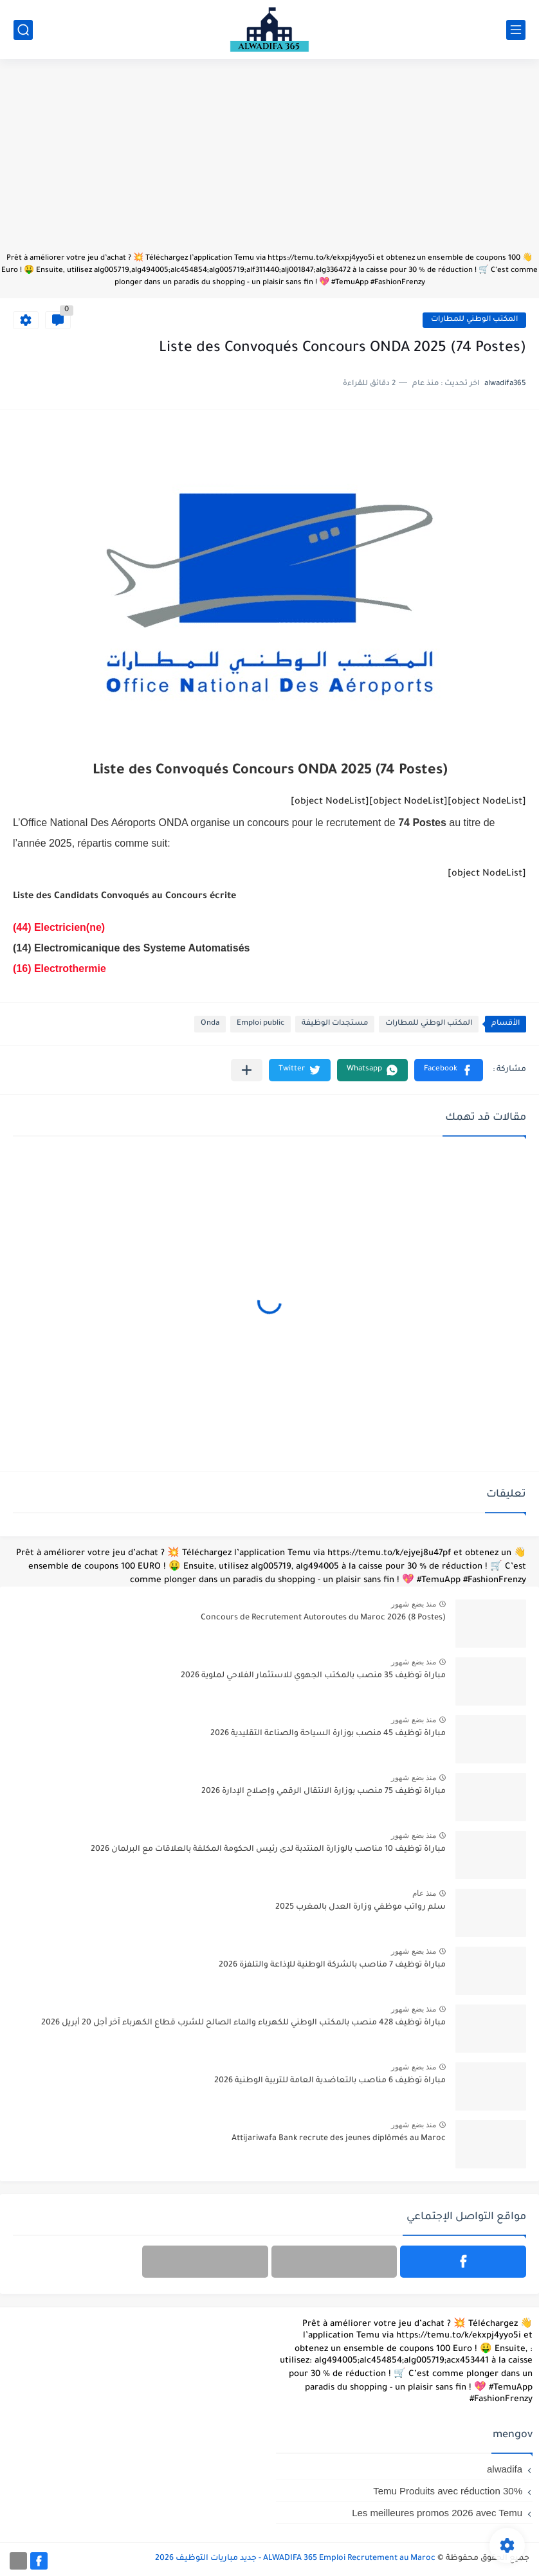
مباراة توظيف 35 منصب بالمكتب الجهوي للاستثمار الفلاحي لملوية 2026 (313, 1675)
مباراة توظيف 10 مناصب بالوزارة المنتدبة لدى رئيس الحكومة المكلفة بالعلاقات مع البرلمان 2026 (268, 1849)
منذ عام (424, 1893)
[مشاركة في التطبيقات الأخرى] (246, 1070)
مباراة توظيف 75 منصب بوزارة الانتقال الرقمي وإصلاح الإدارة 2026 (323, 1791)
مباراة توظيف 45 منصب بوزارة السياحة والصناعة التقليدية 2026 (328, 1733)
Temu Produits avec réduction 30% (447, 2490)
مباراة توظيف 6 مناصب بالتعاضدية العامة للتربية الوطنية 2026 (330, 2080)
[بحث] (23, 30)
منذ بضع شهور (413, 1603)
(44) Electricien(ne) (59, 927)
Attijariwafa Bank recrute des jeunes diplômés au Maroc (339, 2138)
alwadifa (504, 2468)
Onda (210, 1024)
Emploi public (260, 1024)
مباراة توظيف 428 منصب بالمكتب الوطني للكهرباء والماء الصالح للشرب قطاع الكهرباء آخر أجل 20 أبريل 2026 (243, 2023)
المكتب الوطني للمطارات (474, 320)
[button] (448, 1070)
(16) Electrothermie (59, 968)
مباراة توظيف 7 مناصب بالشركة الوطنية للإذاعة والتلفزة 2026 (332, 1965)
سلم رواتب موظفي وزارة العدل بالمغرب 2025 (360, 1907)
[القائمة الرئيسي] (515, 30)
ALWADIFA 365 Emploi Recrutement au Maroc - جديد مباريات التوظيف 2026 (295, 2558)
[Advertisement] (269, 162)
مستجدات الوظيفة (335, 1024)
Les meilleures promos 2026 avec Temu (437, 2512)
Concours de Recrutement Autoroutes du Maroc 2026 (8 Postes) (323, 1618)
